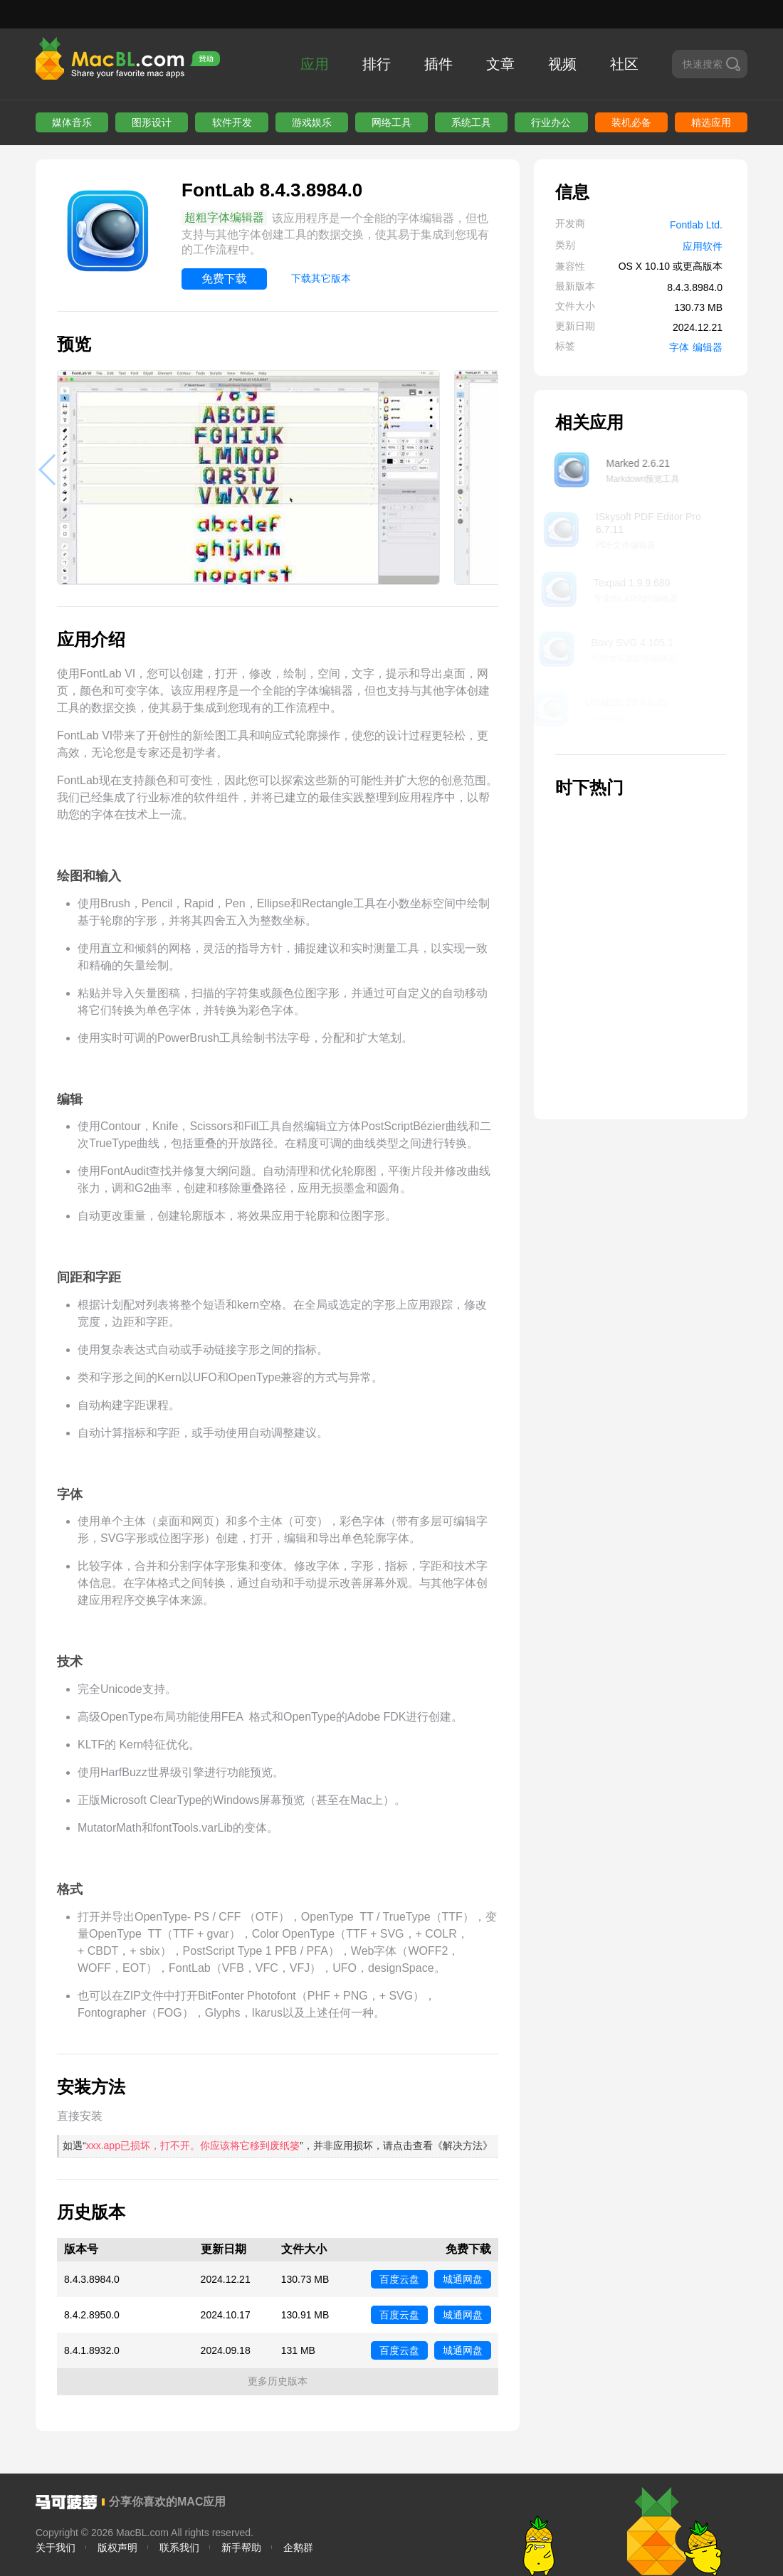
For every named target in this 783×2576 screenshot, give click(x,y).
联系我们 (179, 2547)
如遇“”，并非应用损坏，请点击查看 (278, 2145)
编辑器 (707, 347)
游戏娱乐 (312, 122)
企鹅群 (298, 2547)
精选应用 (711, 122)
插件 (438, 64)
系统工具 (471, 122)
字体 (679, 347)
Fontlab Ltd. (696, 225)
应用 (314, 64)
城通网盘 (463, 2279)
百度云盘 (399, 2279)
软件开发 (232, 122)
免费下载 (224, 279)
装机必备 (631, 122)
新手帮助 (241, 2547)
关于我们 (55, 2547)
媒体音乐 (72, 122)
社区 (624, 64)
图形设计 (152, 122)
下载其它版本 (321, 278)
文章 (500, 64)
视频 (562, 64)
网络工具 (391, 122)
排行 (376, 64)
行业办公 (551, 122)
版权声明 (117, 2547)
